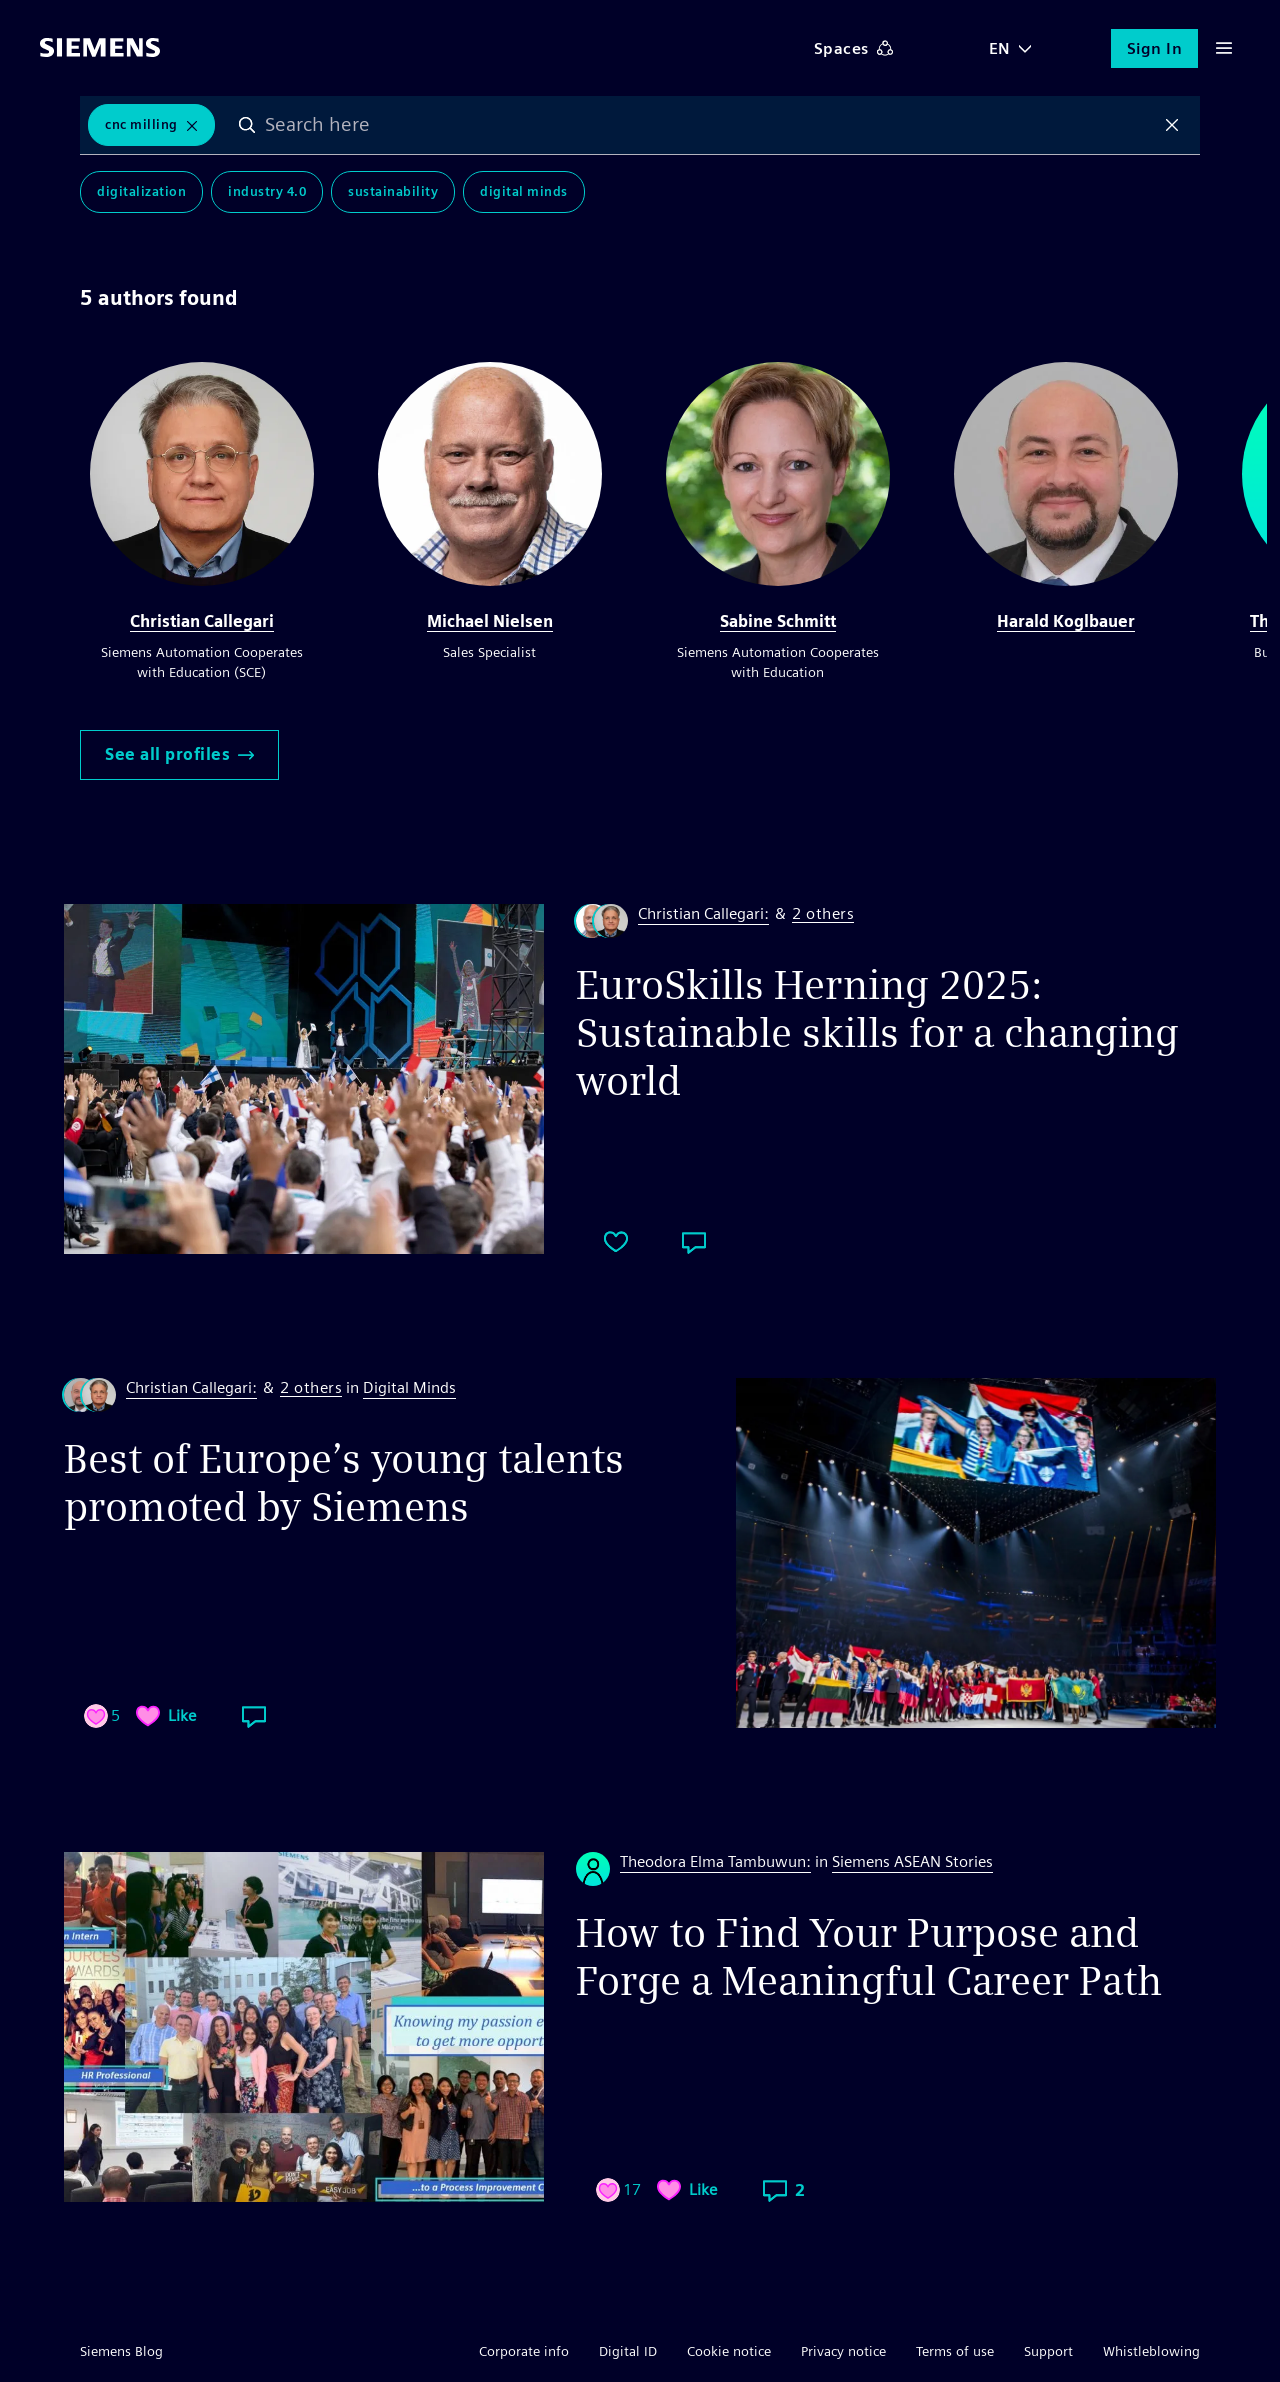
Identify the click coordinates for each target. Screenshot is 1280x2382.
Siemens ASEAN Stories (912, 1861)
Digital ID (628, 2351)
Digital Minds (524, 191)
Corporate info (524, 2351)
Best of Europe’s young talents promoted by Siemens (344, 1483)
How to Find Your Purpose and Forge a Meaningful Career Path (869, 1957)
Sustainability (393, 191)
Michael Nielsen (490, 621)
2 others (823, 914)
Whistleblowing (1151, 2351)
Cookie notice (729, 2351)
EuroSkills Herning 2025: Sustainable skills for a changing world (877, 1033)
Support (1048, 2351)
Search (247, 125)
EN (1000, 48)
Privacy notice (843, 2351)
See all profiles (179, 754)
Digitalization (141, 191)
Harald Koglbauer (1066, 621)
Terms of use (955, 2351)
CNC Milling (141, 124)
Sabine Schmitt (778, 621)
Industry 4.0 (267, 191)
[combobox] (710, 125)
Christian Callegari (202, 621)
